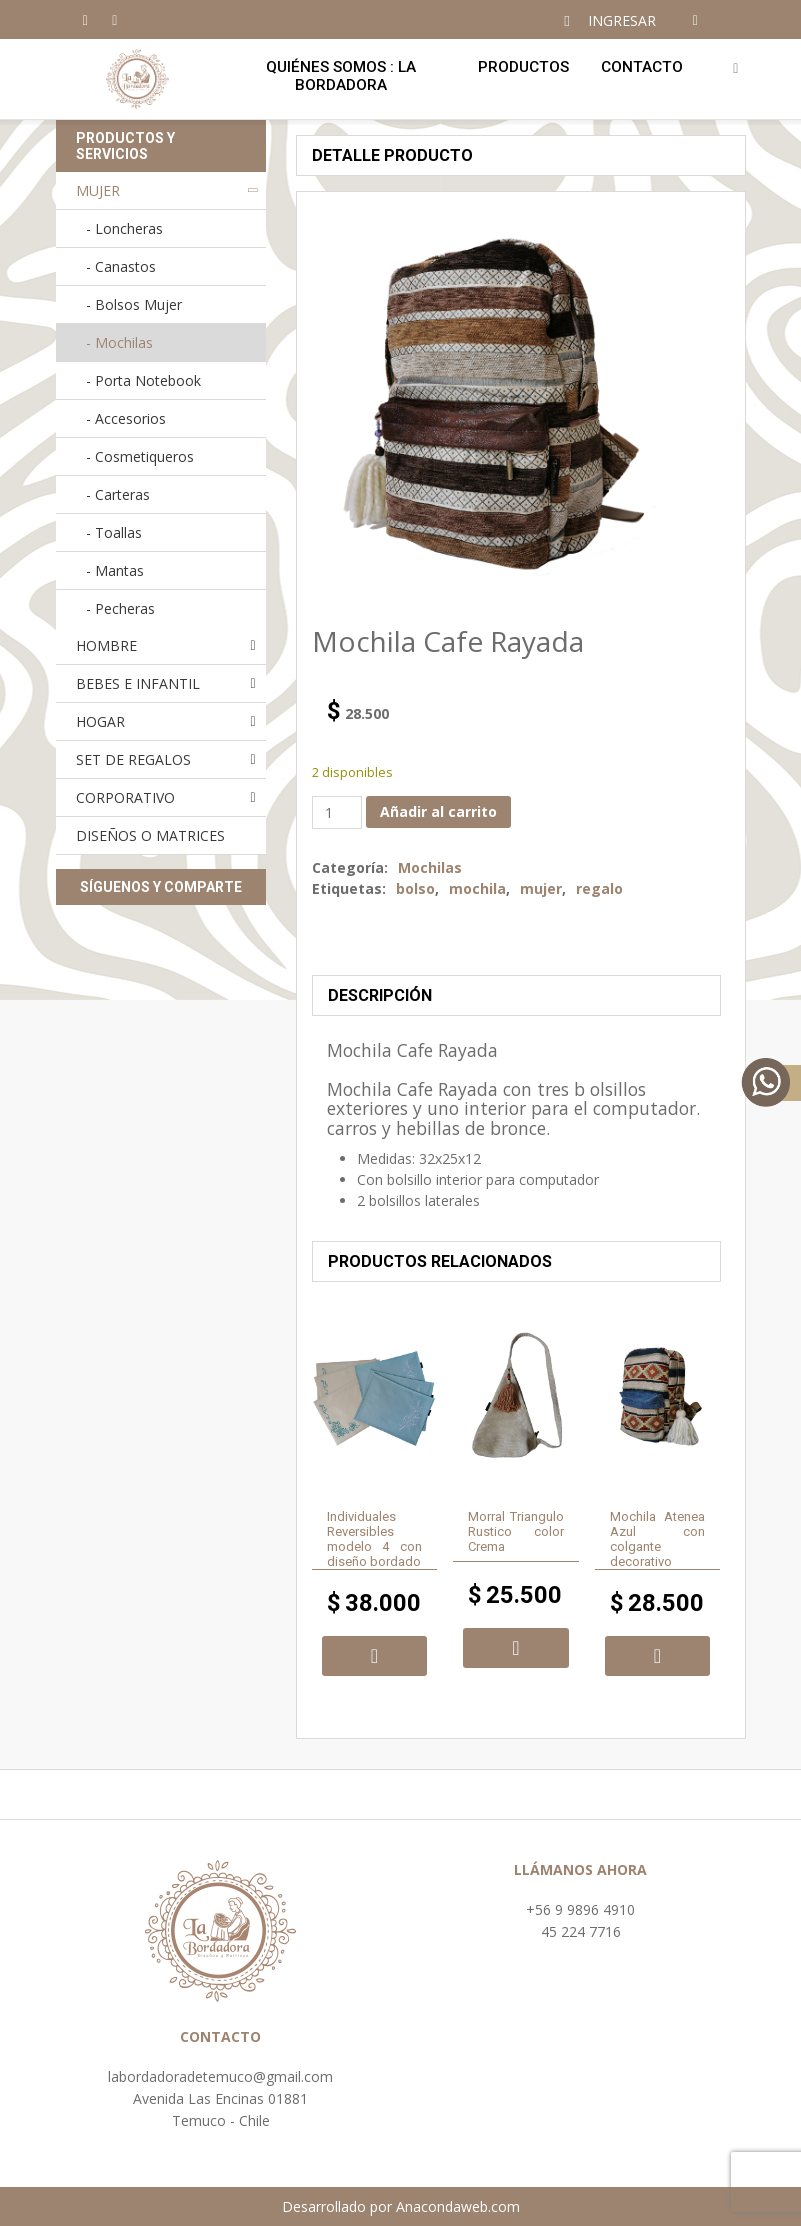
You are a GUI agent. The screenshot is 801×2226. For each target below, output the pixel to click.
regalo (599, 888)
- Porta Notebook (143, 380)
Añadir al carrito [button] (375, 1656)
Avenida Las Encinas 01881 (220, 2098)
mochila (477, 888)
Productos (523, 67)
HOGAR (100, 721)
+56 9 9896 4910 (580, 1909)
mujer (541, 888)
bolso (415, 888)
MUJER (98, 190)
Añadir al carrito (438, 811)
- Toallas (114, 532)
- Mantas (115, 570)
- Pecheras (120, 608)
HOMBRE (106, 645)
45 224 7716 (581, 1931)
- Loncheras (124, 228)
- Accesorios (126, 418)
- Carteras (118, 494)
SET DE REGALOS (133, 759)
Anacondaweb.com (458, 2206)
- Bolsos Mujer (134, 304)
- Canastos (121, 266)
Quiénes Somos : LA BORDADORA (341, 76)
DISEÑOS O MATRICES (150, 835)
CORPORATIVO (125, 797)
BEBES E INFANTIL (138, 683)
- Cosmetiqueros (140, 456)
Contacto (642, 67)
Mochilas (430, 867)
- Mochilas (119, 342)
